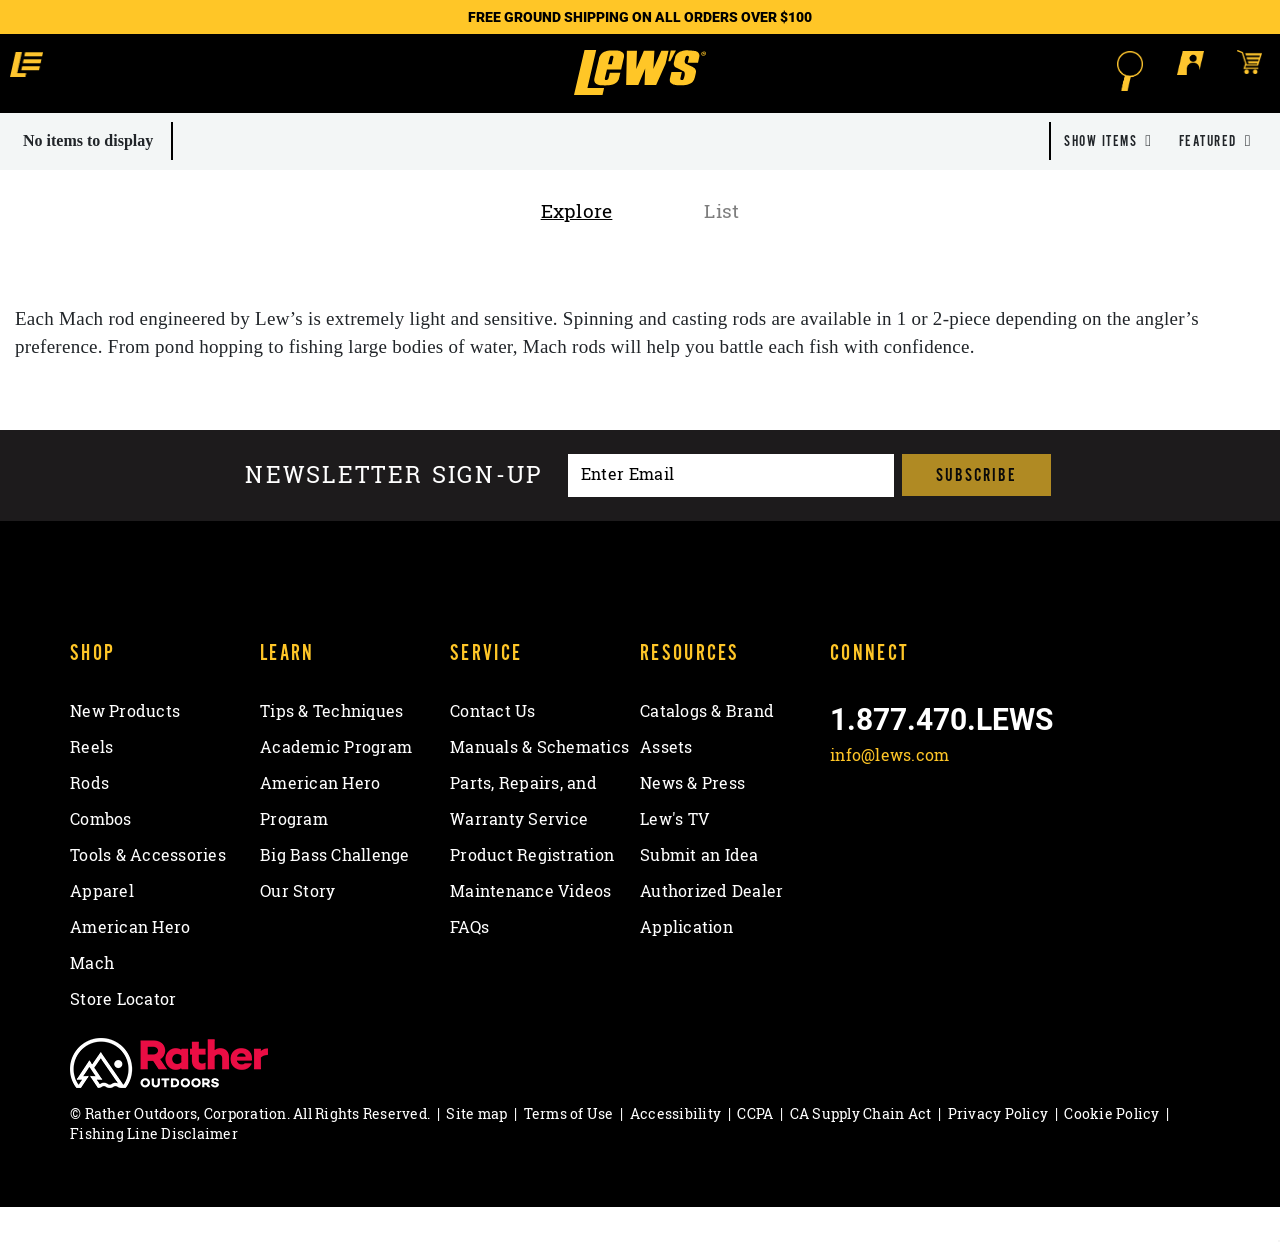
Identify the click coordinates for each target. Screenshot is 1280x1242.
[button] (179, 70)
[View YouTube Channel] (1006, 838)
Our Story (297, 926)
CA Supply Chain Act (861, 1148)
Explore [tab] (577, 246)
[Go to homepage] (639, 90)
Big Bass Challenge (335, 890)
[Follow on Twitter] (901, 838)
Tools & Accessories (148, 890)
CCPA (755, 1148)
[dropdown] (1108, 176)
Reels (91, 782)
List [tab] (721, 246)
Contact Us (493, 746)
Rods (89, 818)
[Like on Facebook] (849, 838)
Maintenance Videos (531, 926)
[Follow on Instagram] (954, 838)
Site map (476, 1148)
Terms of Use (569, 1148)
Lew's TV (674, 854)
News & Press (692, 818)
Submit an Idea (699, 890)
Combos (101, 854)
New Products (125, 746)
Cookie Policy (1111, 1148)
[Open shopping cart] (1103, 70)
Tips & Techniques (331, 746)
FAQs (469, 962)
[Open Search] (986, 71)
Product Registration (532, 890)
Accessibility (675, 1148)
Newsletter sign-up (394, 510)
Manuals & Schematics (539, 782)
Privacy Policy (998, 1148)
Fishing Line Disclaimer (154, 1168)
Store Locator (123, 1034)
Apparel (102, 926)
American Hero (130, 962)
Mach (92, 998)
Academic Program (336, 782)
